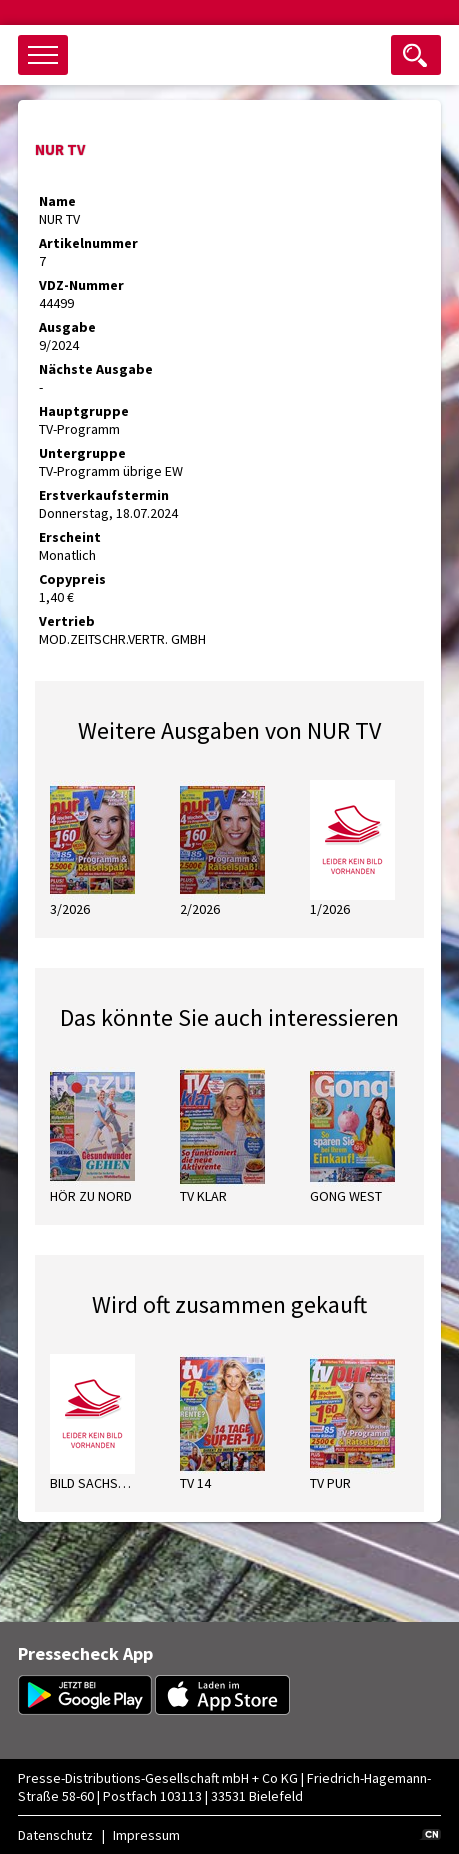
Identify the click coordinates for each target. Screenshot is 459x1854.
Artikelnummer (88, 243)
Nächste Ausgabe (96, 369)
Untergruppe (82, 453)
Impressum (146, 1835)
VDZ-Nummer (81, 285)
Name (57, 201)
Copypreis (72, 579)
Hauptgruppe (84, 411)
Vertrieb (67, 621)
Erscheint (70, 537)
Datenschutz (55, 1835)
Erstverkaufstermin (104, 495)
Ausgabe (67, 327)
